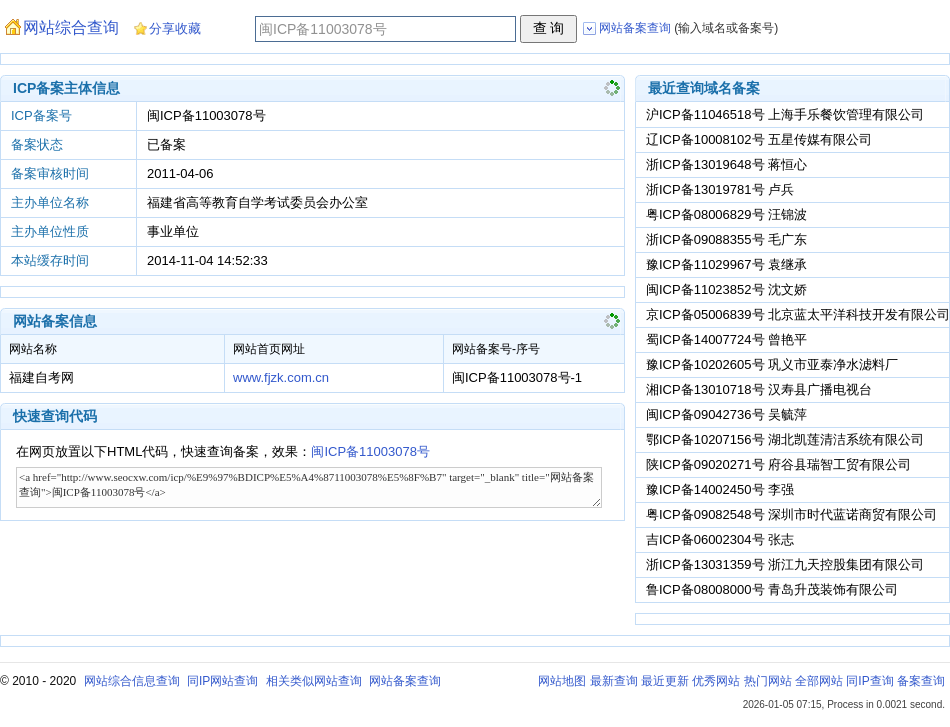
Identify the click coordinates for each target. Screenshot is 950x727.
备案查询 (921, 681)
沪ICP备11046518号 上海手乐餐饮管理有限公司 (785, 114)
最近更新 (665, 681)
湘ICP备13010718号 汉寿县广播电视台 (759, 389)
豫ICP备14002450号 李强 (720, 489)
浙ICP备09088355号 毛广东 (726, 239)
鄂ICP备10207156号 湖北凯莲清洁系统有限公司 (785, 439)
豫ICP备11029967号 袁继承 (726, 264)
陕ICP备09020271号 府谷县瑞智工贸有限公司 (778, 464)
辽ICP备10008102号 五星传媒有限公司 (759, 139)
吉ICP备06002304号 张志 (720, 539)
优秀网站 (716, 681)
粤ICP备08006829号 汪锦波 (726, 214)
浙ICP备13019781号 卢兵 (720, 189)
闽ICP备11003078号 (370, 451)
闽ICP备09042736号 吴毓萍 (726, 414)
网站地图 (562, 681)
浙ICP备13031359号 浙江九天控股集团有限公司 (785, 564)
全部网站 (819, 681)
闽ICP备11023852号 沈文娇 (726, 289)
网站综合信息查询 (132, 681)
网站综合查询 (71, 27)
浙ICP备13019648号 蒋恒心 (726, 164)
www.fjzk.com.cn (281, 377)
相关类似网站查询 (314, 681)
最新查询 (614, 681)
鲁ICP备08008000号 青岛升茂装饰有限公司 (772, 589)
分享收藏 (175, 28)
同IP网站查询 (222, 681)
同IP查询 (869, 681)
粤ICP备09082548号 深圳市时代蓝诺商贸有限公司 (791, 514)
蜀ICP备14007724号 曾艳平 (726, 339)
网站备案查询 (405, 681)
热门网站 (768, 681)
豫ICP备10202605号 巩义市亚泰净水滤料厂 (772, 364)
